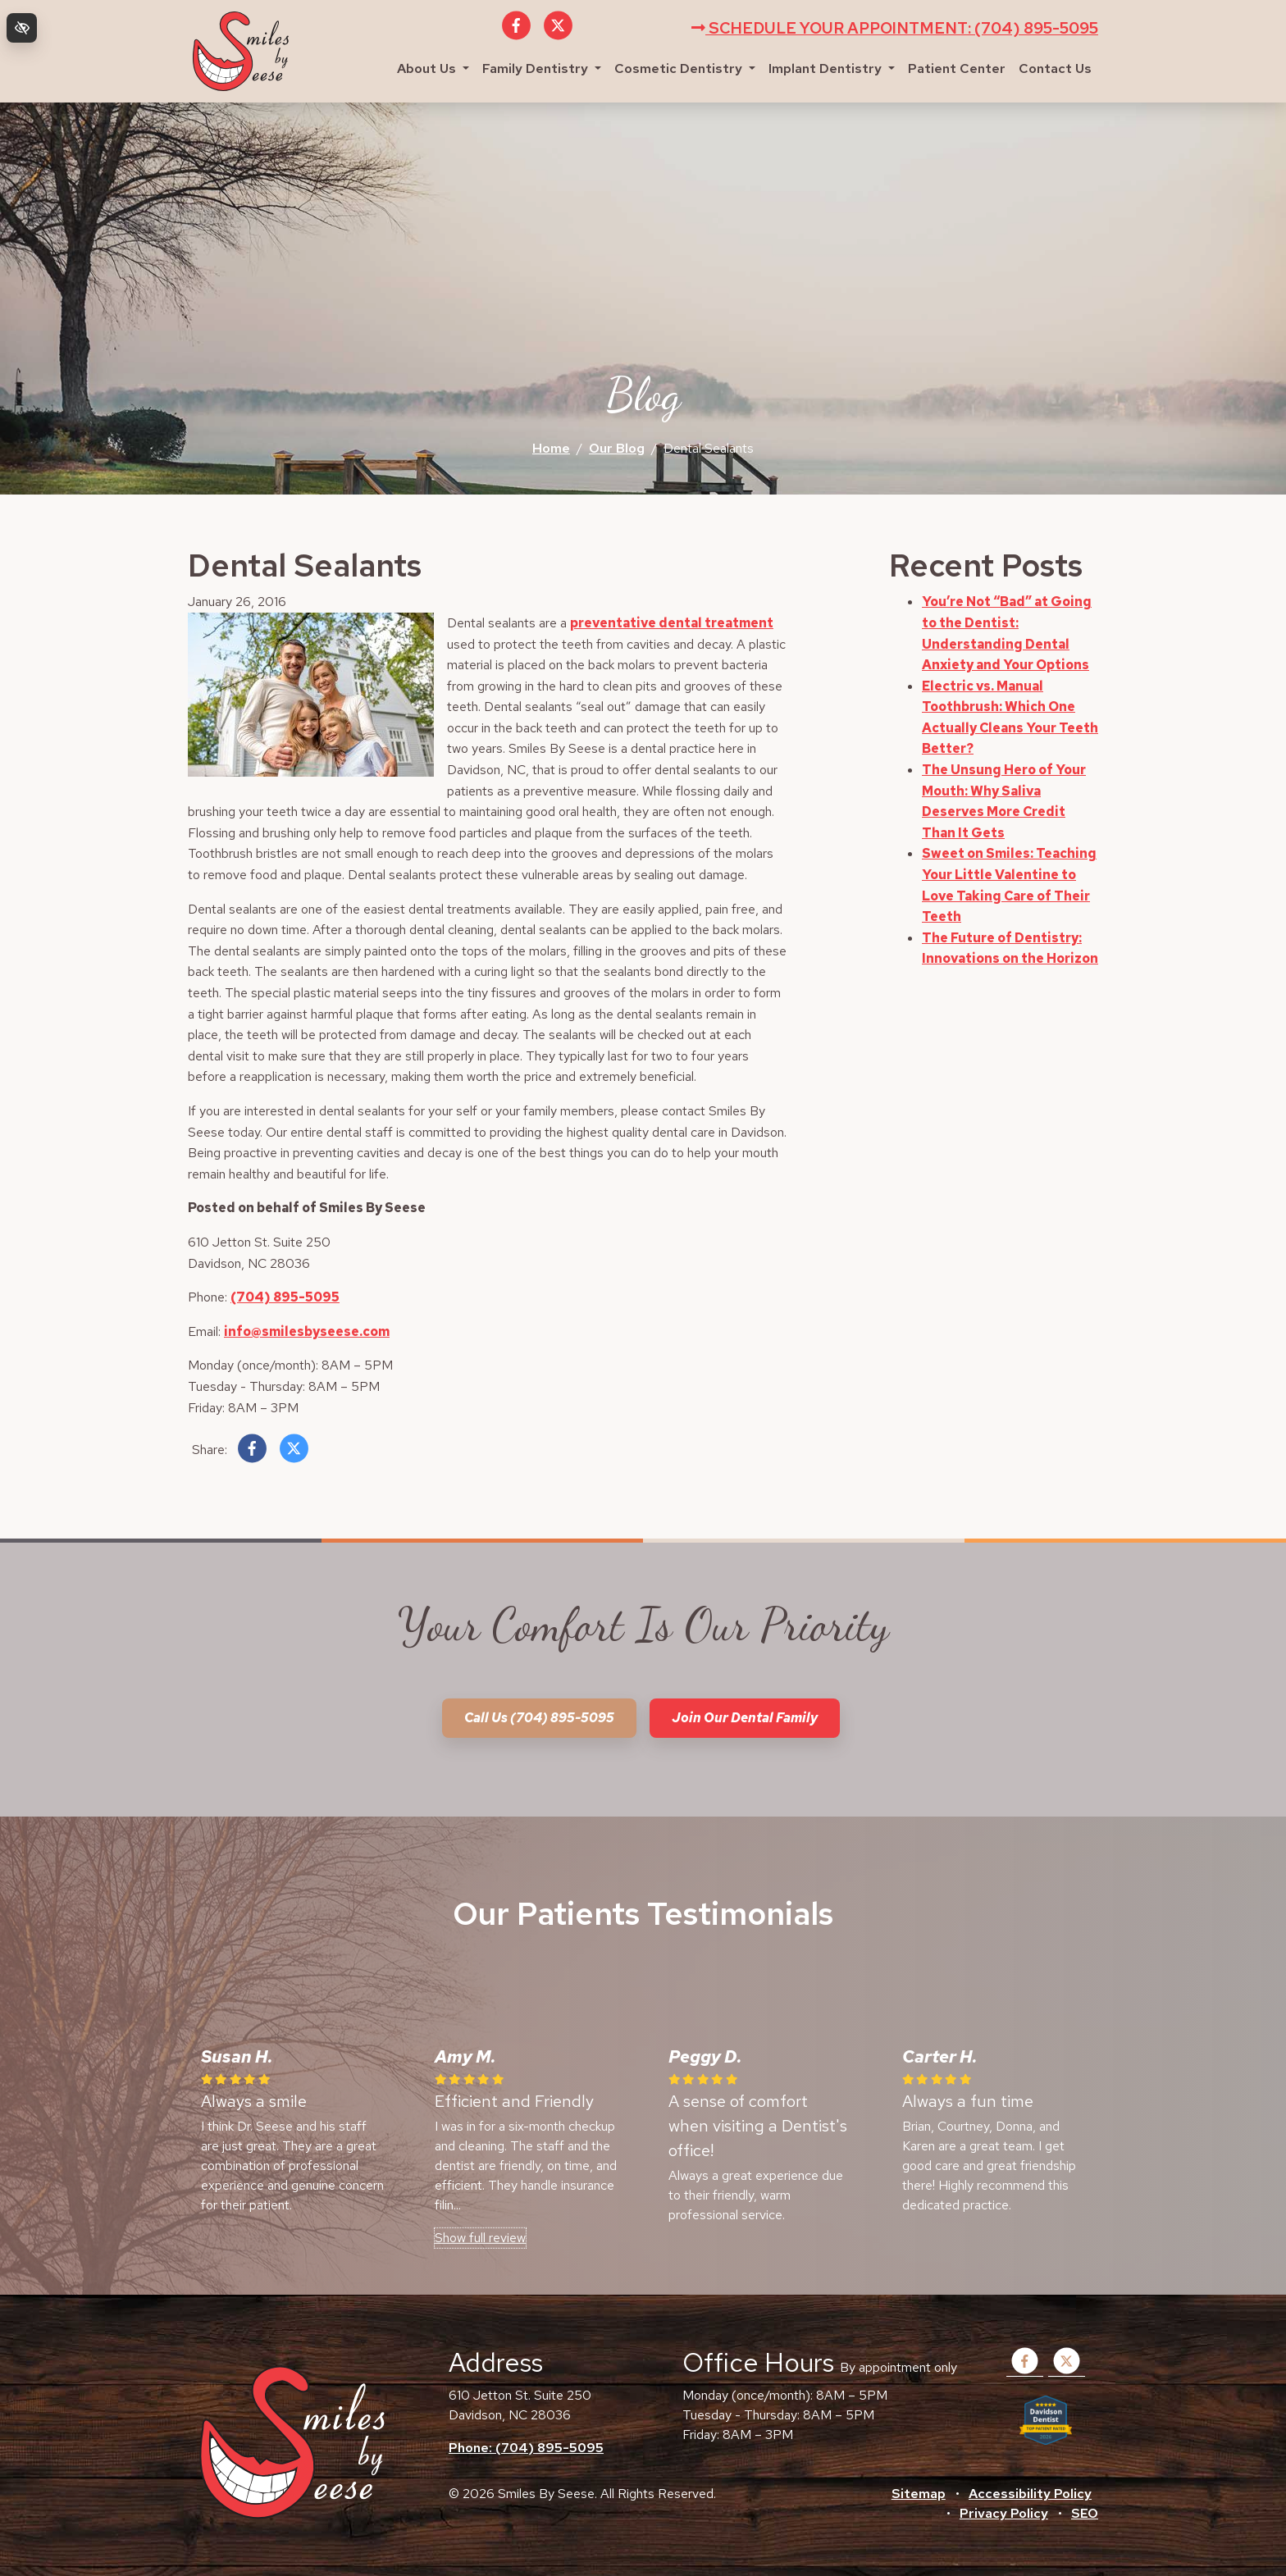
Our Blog (617, 448)
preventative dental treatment (671, 622)
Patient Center (957, 68)
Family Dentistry (541, 68)
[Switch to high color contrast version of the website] (22, 28)
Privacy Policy (1004, 2513)
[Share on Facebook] (252, 1452)
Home (551, 448)
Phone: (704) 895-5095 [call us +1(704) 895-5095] (526, 2447)
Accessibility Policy (1030, 2493)
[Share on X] (294, 1452)
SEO (1084, 2513)
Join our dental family (745, 1717)
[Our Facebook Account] (516, 34)
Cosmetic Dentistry (684, 68)
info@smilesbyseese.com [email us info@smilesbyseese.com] (307, 1331)
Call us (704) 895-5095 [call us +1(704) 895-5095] (539, 1717)
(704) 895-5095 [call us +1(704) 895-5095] (285, 1297)
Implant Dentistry (831, 68)
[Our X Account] (558, 34)
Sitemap (919, 2493)
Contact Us (1055, 68)
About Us (433, 68)
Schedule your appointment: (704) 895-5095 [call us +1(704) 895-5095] (894, 28)
